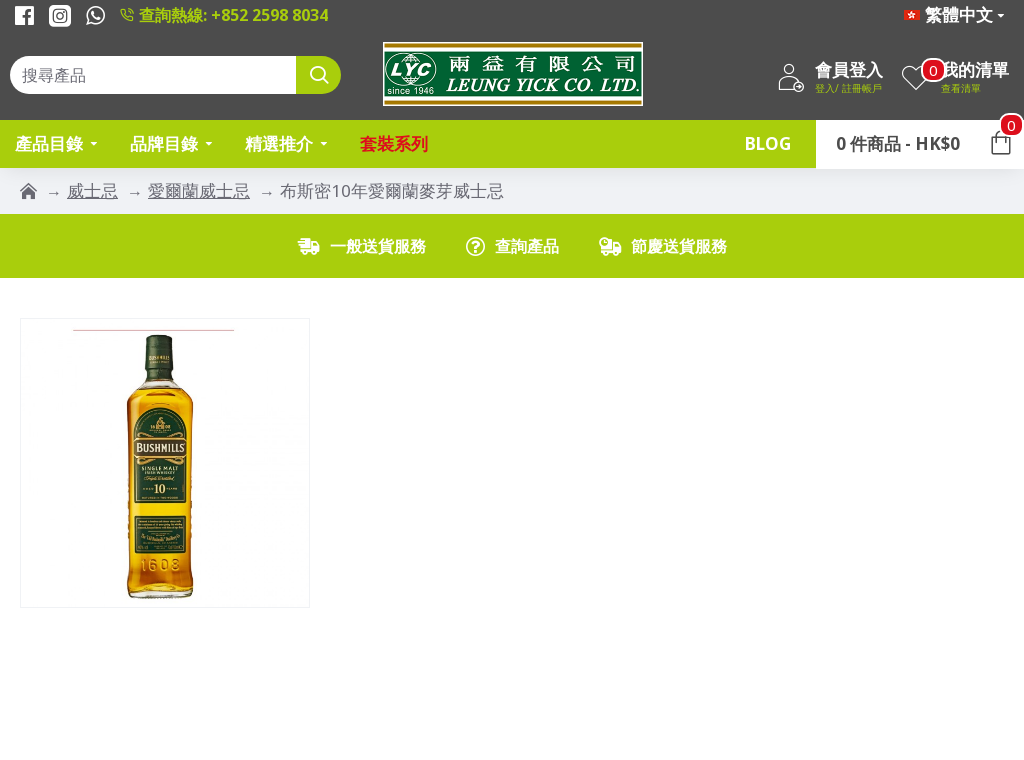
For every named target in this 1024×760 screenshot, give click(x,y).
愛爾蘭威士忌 (199, 190)
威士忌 (92, 190)
